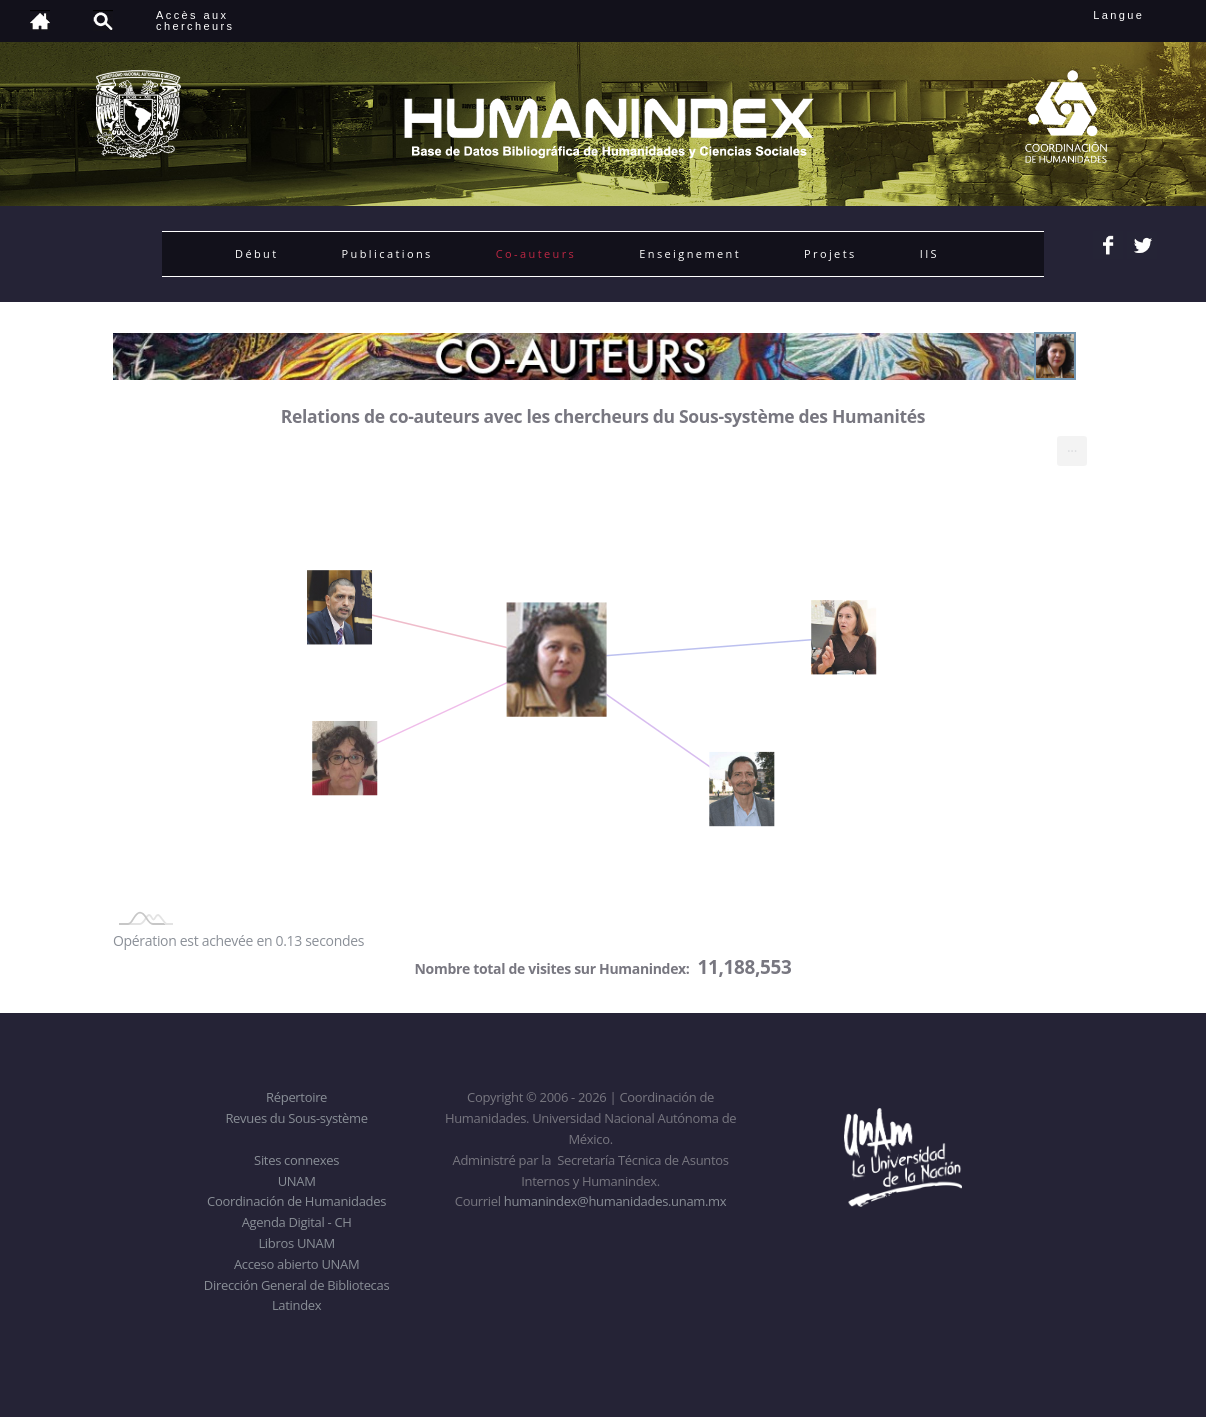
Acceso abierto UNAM (296, 1264)
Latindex (296, 1305)
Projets (830, 253)
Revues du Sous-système (296, 1118)
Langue (1140, 15)
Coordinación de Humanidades (296, 1201)
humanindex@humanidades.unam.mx (615, 1201)
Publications (387, 253)
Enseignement (690, 253)
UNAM (297, 1181)
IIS (929, 253)
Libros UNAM (296, 1243)
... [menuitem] (1072, 446)
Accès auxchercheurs (195, 20)
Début (257, 253)
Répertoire (296, 1097)
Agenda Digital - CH (297, 1222)
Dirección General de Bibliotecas (296, 1285)
